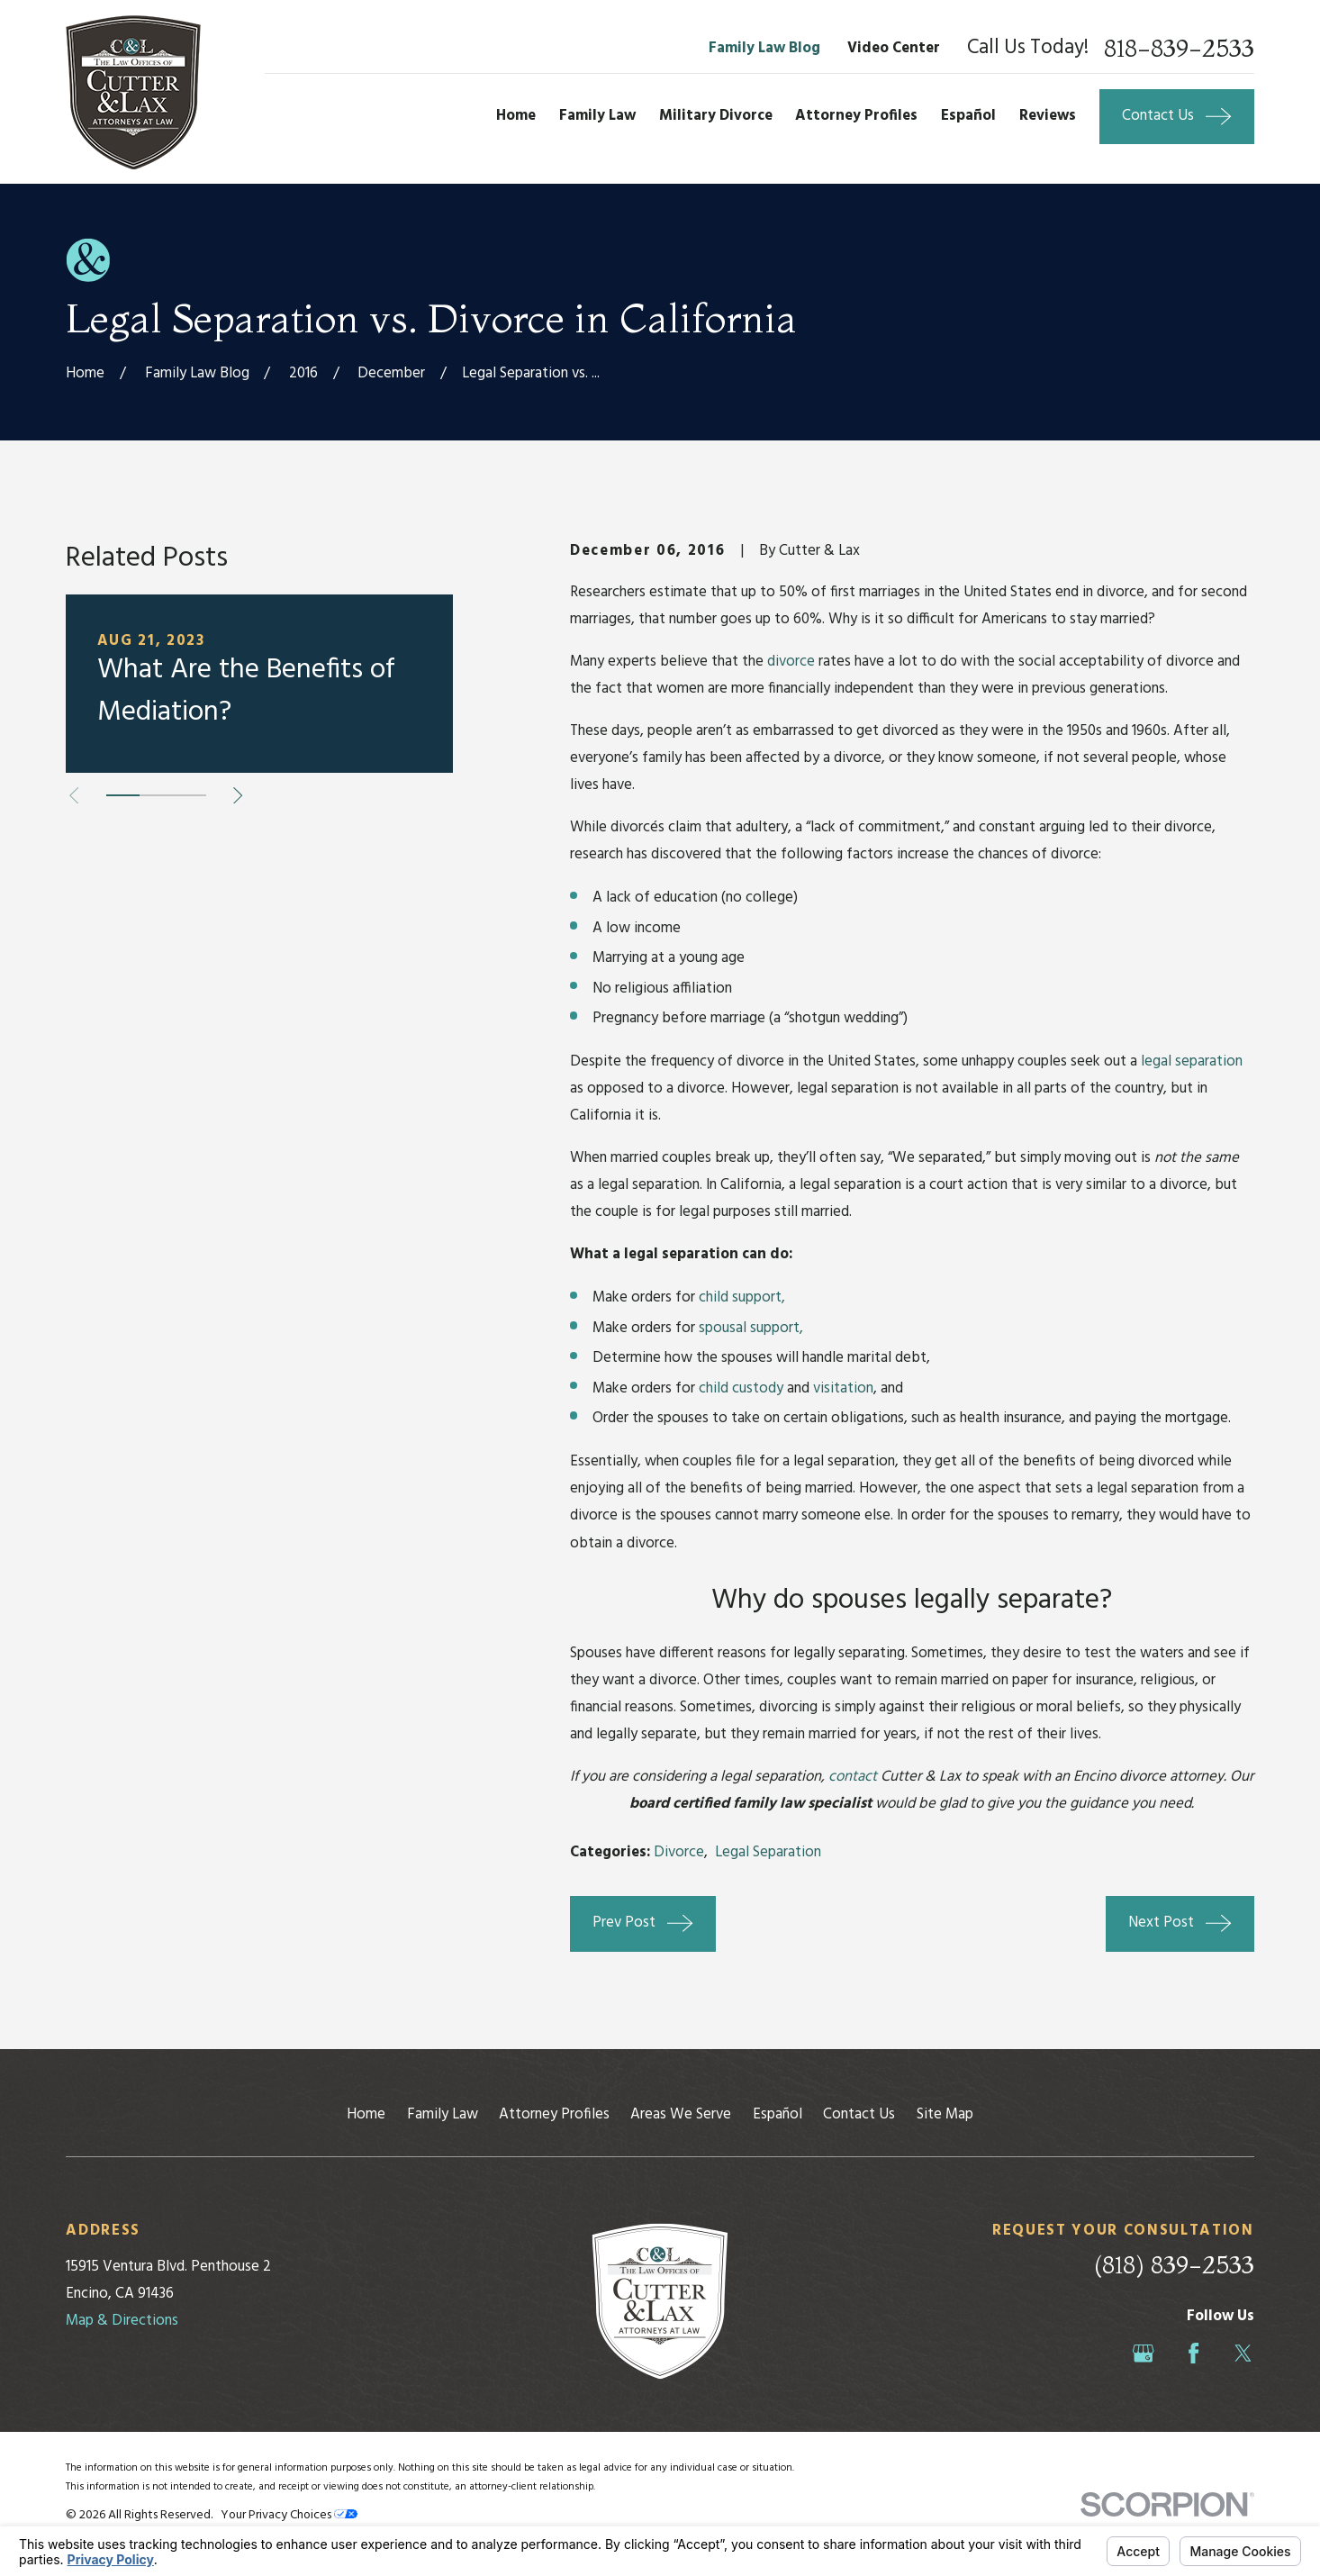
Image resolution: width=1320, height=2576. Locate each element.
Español (777, 2114)
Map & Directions (122, 2320)
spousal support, (751, 1328)
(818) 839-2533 (1174, 2265)
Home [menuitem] (516, 116)
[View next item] (238, 795)
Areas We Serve (680, 2114)
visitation (843, 1388)
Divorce (679, 1852)
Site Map (945, 2114)
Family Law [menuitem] (597, 116)
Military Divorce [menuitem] (716, 116)
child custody (741, 1388)
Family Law (442, 2114)
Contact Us (859, 2114)
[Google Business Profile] (1143, 2353)
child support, (742, 1297)
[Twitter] (1243, 2353)
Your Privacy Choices (289, 2515)
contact (852, 1776)
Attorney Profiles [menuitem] (856, 116)
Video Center (893, 48)
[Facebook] (1193, 2353)
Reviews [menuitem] (1047, 116)
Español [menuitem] (968, 116)
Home (366, 2114)
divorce (791, 661)
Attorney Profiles (554, 2114)
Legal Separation (768, 1852)
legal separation (1192, 1061)
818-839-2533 (1179, 49)
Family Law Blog (764, 48)
